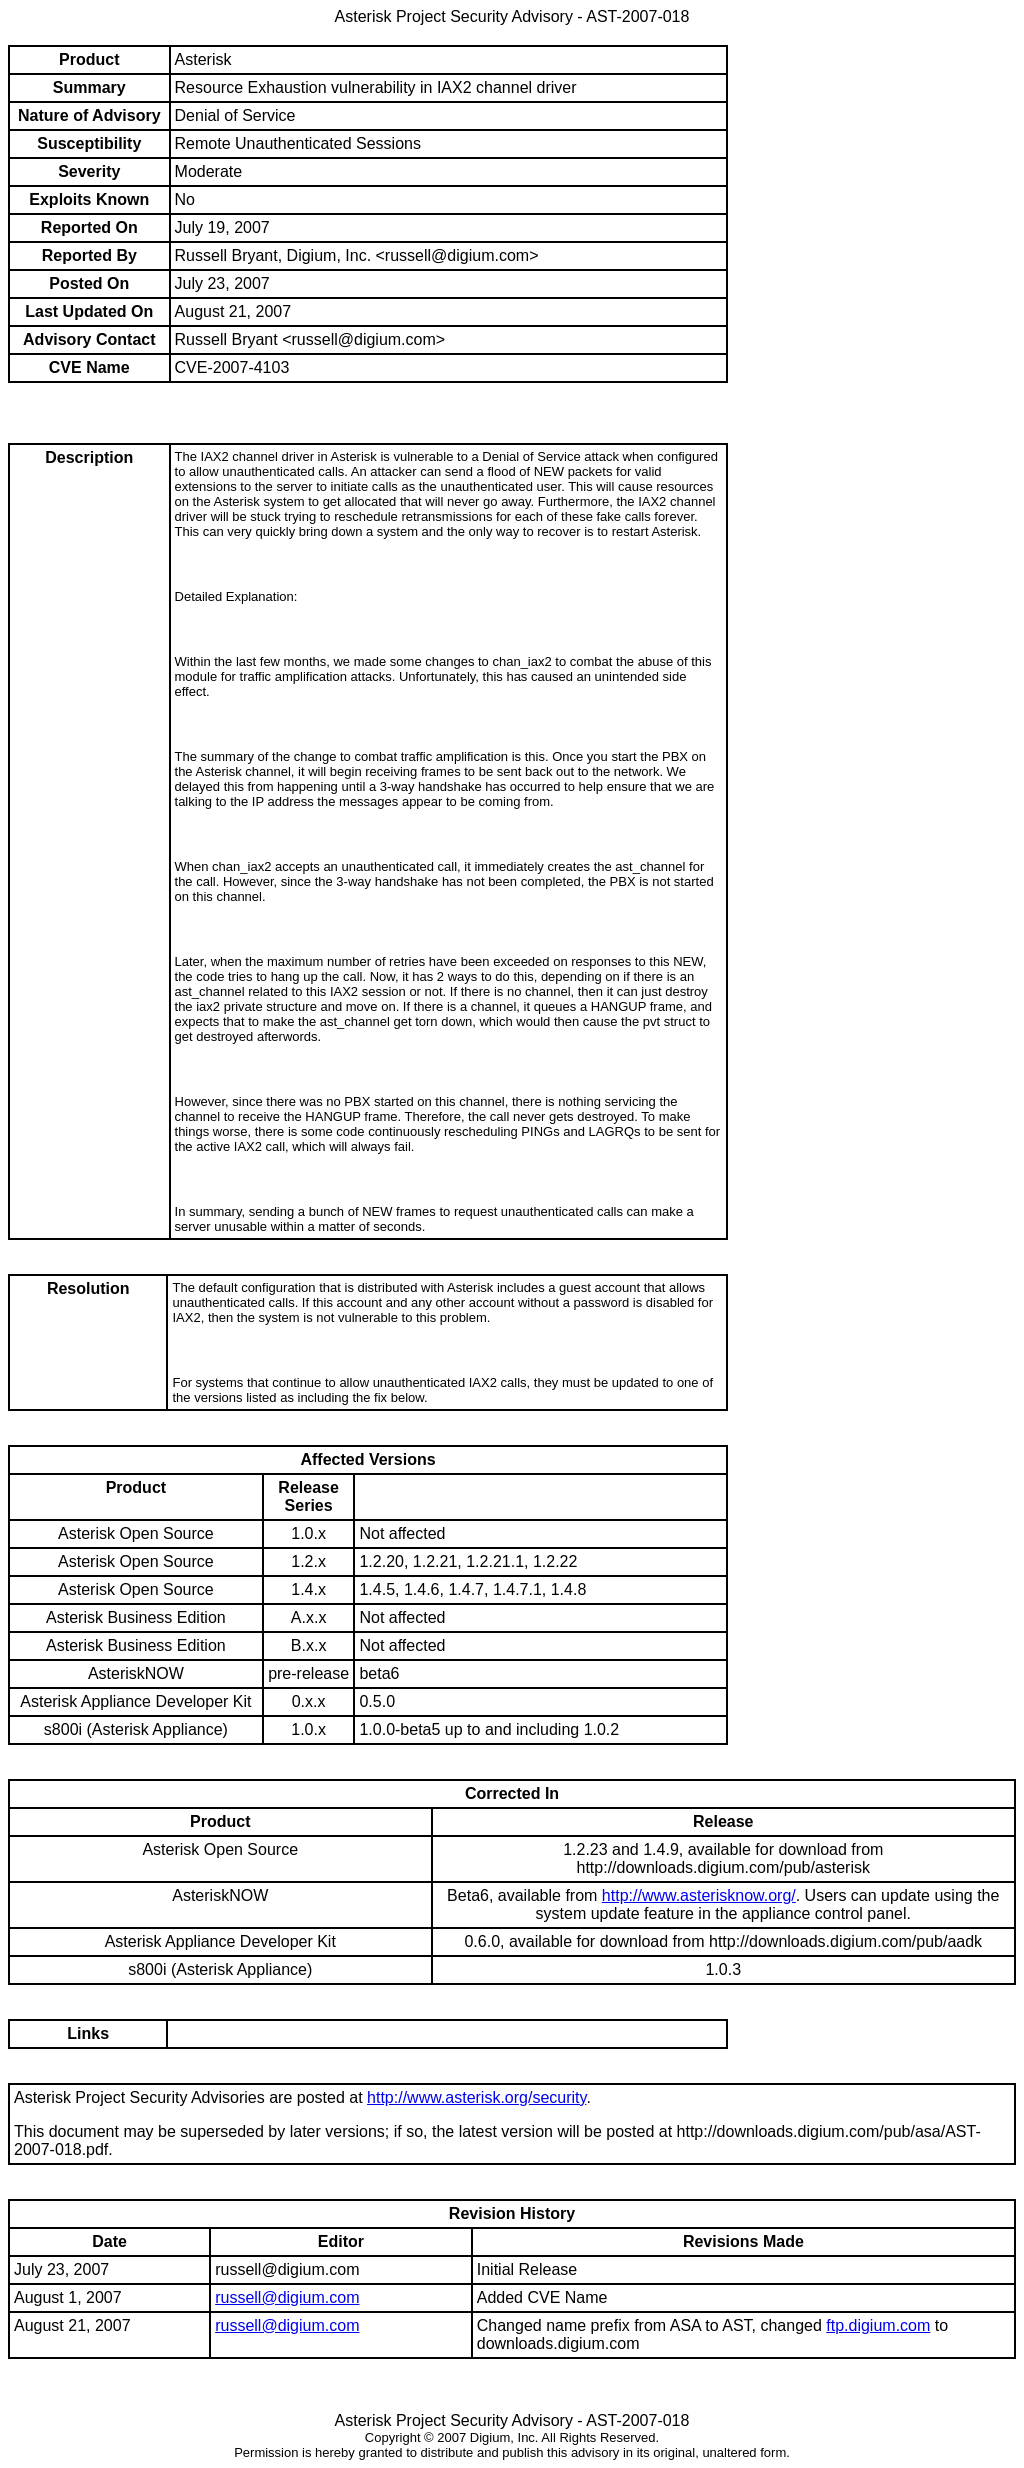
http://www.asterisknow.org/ (699, 1895)
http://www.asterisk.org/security (476, 2097)
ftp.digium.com (878, 2325)
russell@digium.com (287, 2297)
